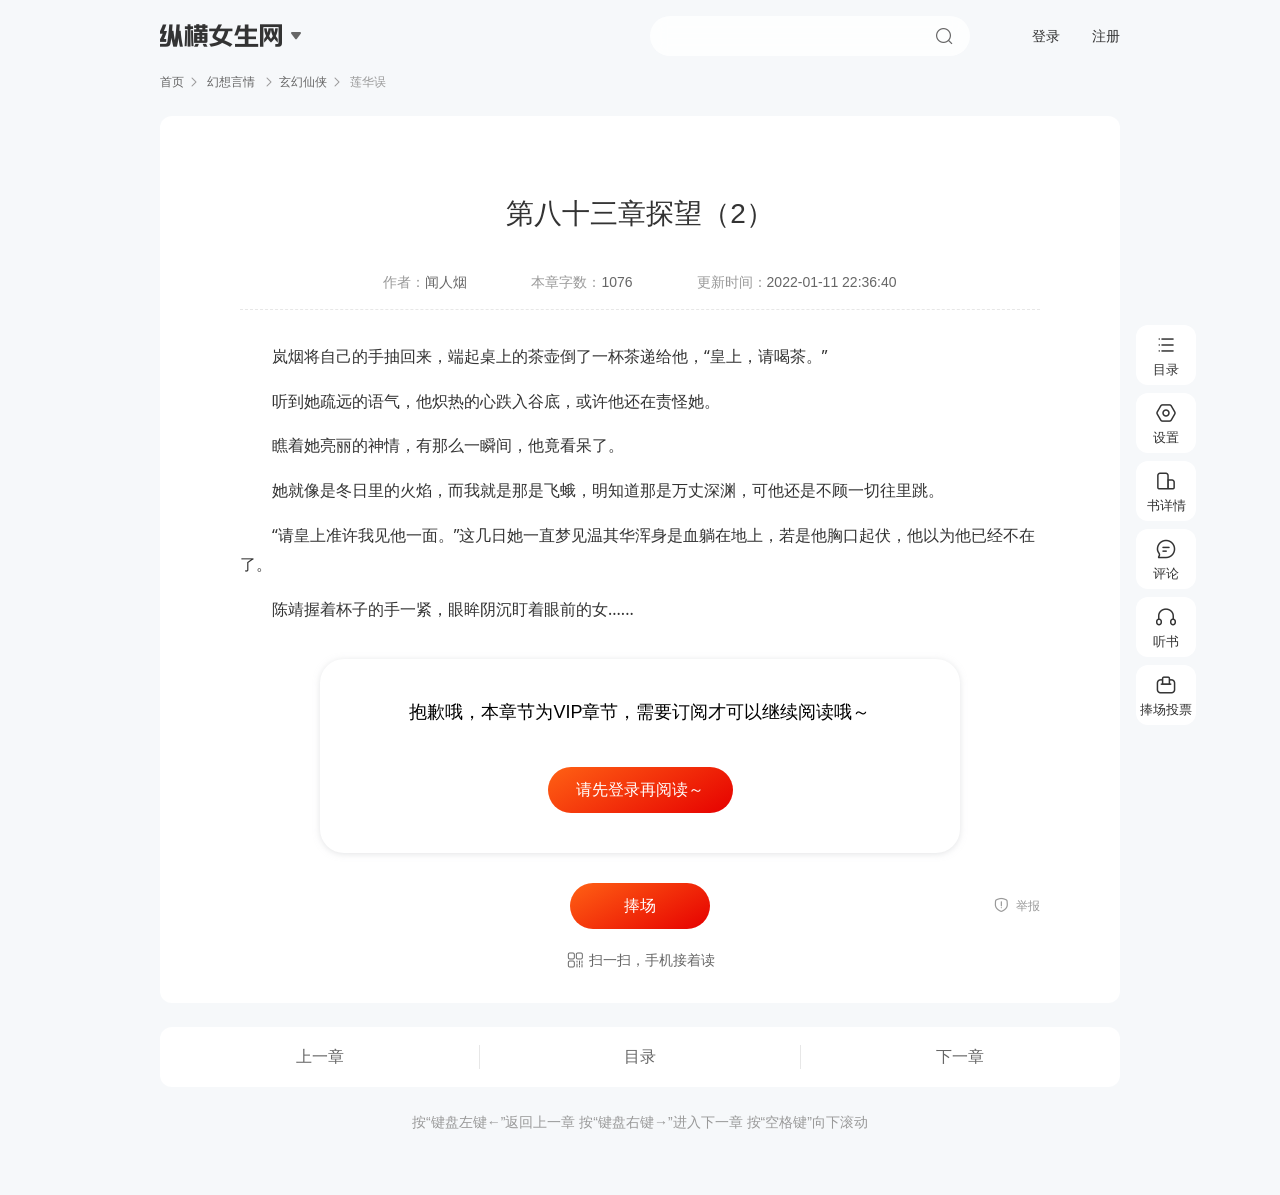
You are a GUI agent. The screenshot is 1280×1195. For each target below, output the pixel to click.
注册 (1106, 36)
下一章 (960, 1056)
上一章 (320, 1056)
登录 (1046, 36)
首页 (172, 82)
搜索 (944, 36)
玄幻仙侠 (303, 82)
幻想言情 (231, 82)
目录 (640, 1056)
